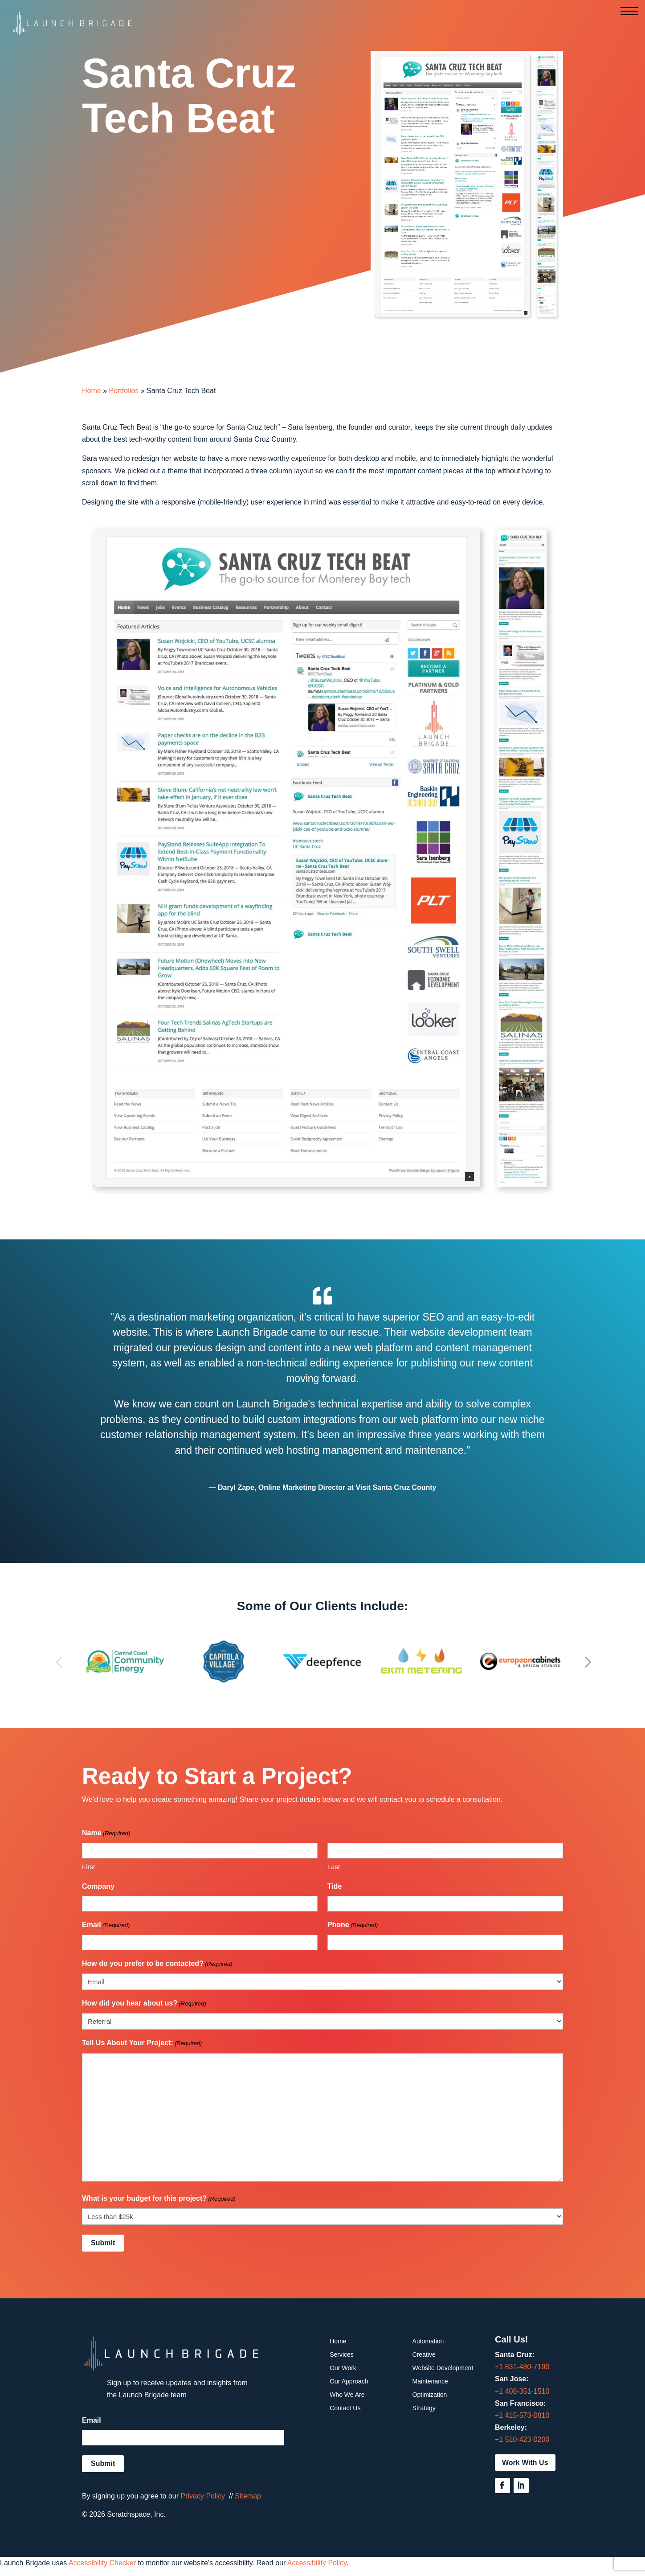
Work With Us (525, 2462)
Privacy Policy (202, 2496)
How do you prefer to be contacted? (157, 1964)
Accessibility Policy (317, 2563)
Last (333, 1866)
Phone (352, 1925)
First (88, 1866)
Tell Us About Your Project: (142, 2043)
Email (106, 1925)
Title (334, 1886)
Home (91, 390)
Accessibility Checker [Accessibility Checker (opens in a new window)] (102, 2563)
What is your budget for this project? (159, 2199)
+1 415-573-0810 (522, 2415)
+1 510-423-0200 (522, 2439)
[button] (58, 1661)
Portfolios (124, 390)
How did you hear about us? (144, 2004)
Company (98, 1886)
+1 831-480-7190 (522, 2367)
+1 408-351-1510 (522, 2391)
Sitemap (248, 2496)
